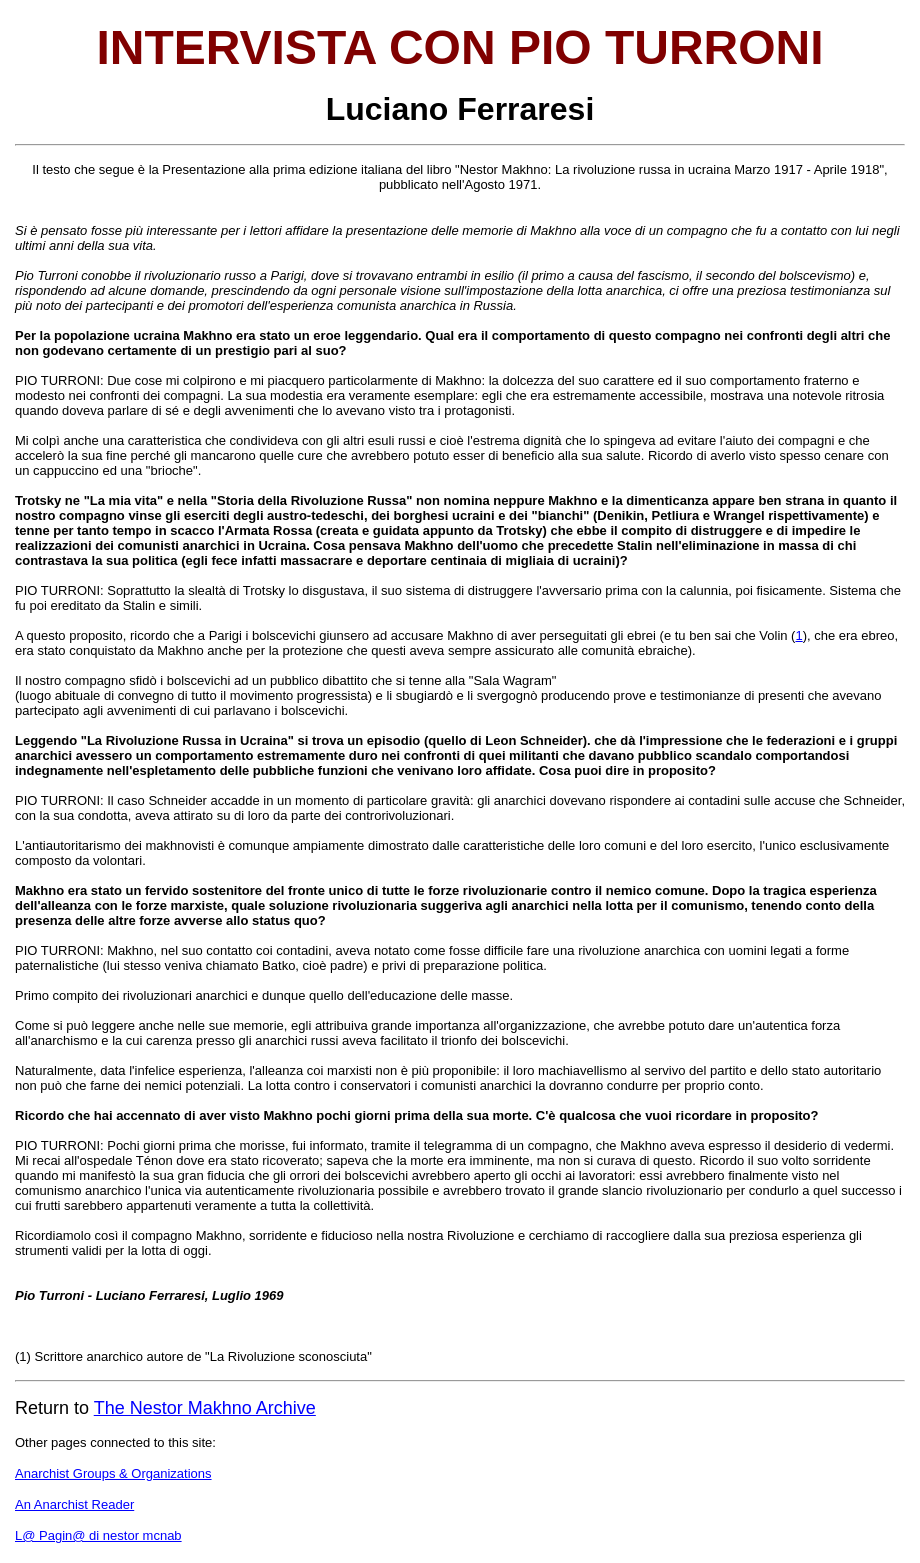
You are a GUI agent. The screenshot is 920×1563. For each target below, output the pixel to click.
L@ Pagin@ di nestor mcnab (98, 1535)
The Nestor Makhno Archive (205, 1408)
